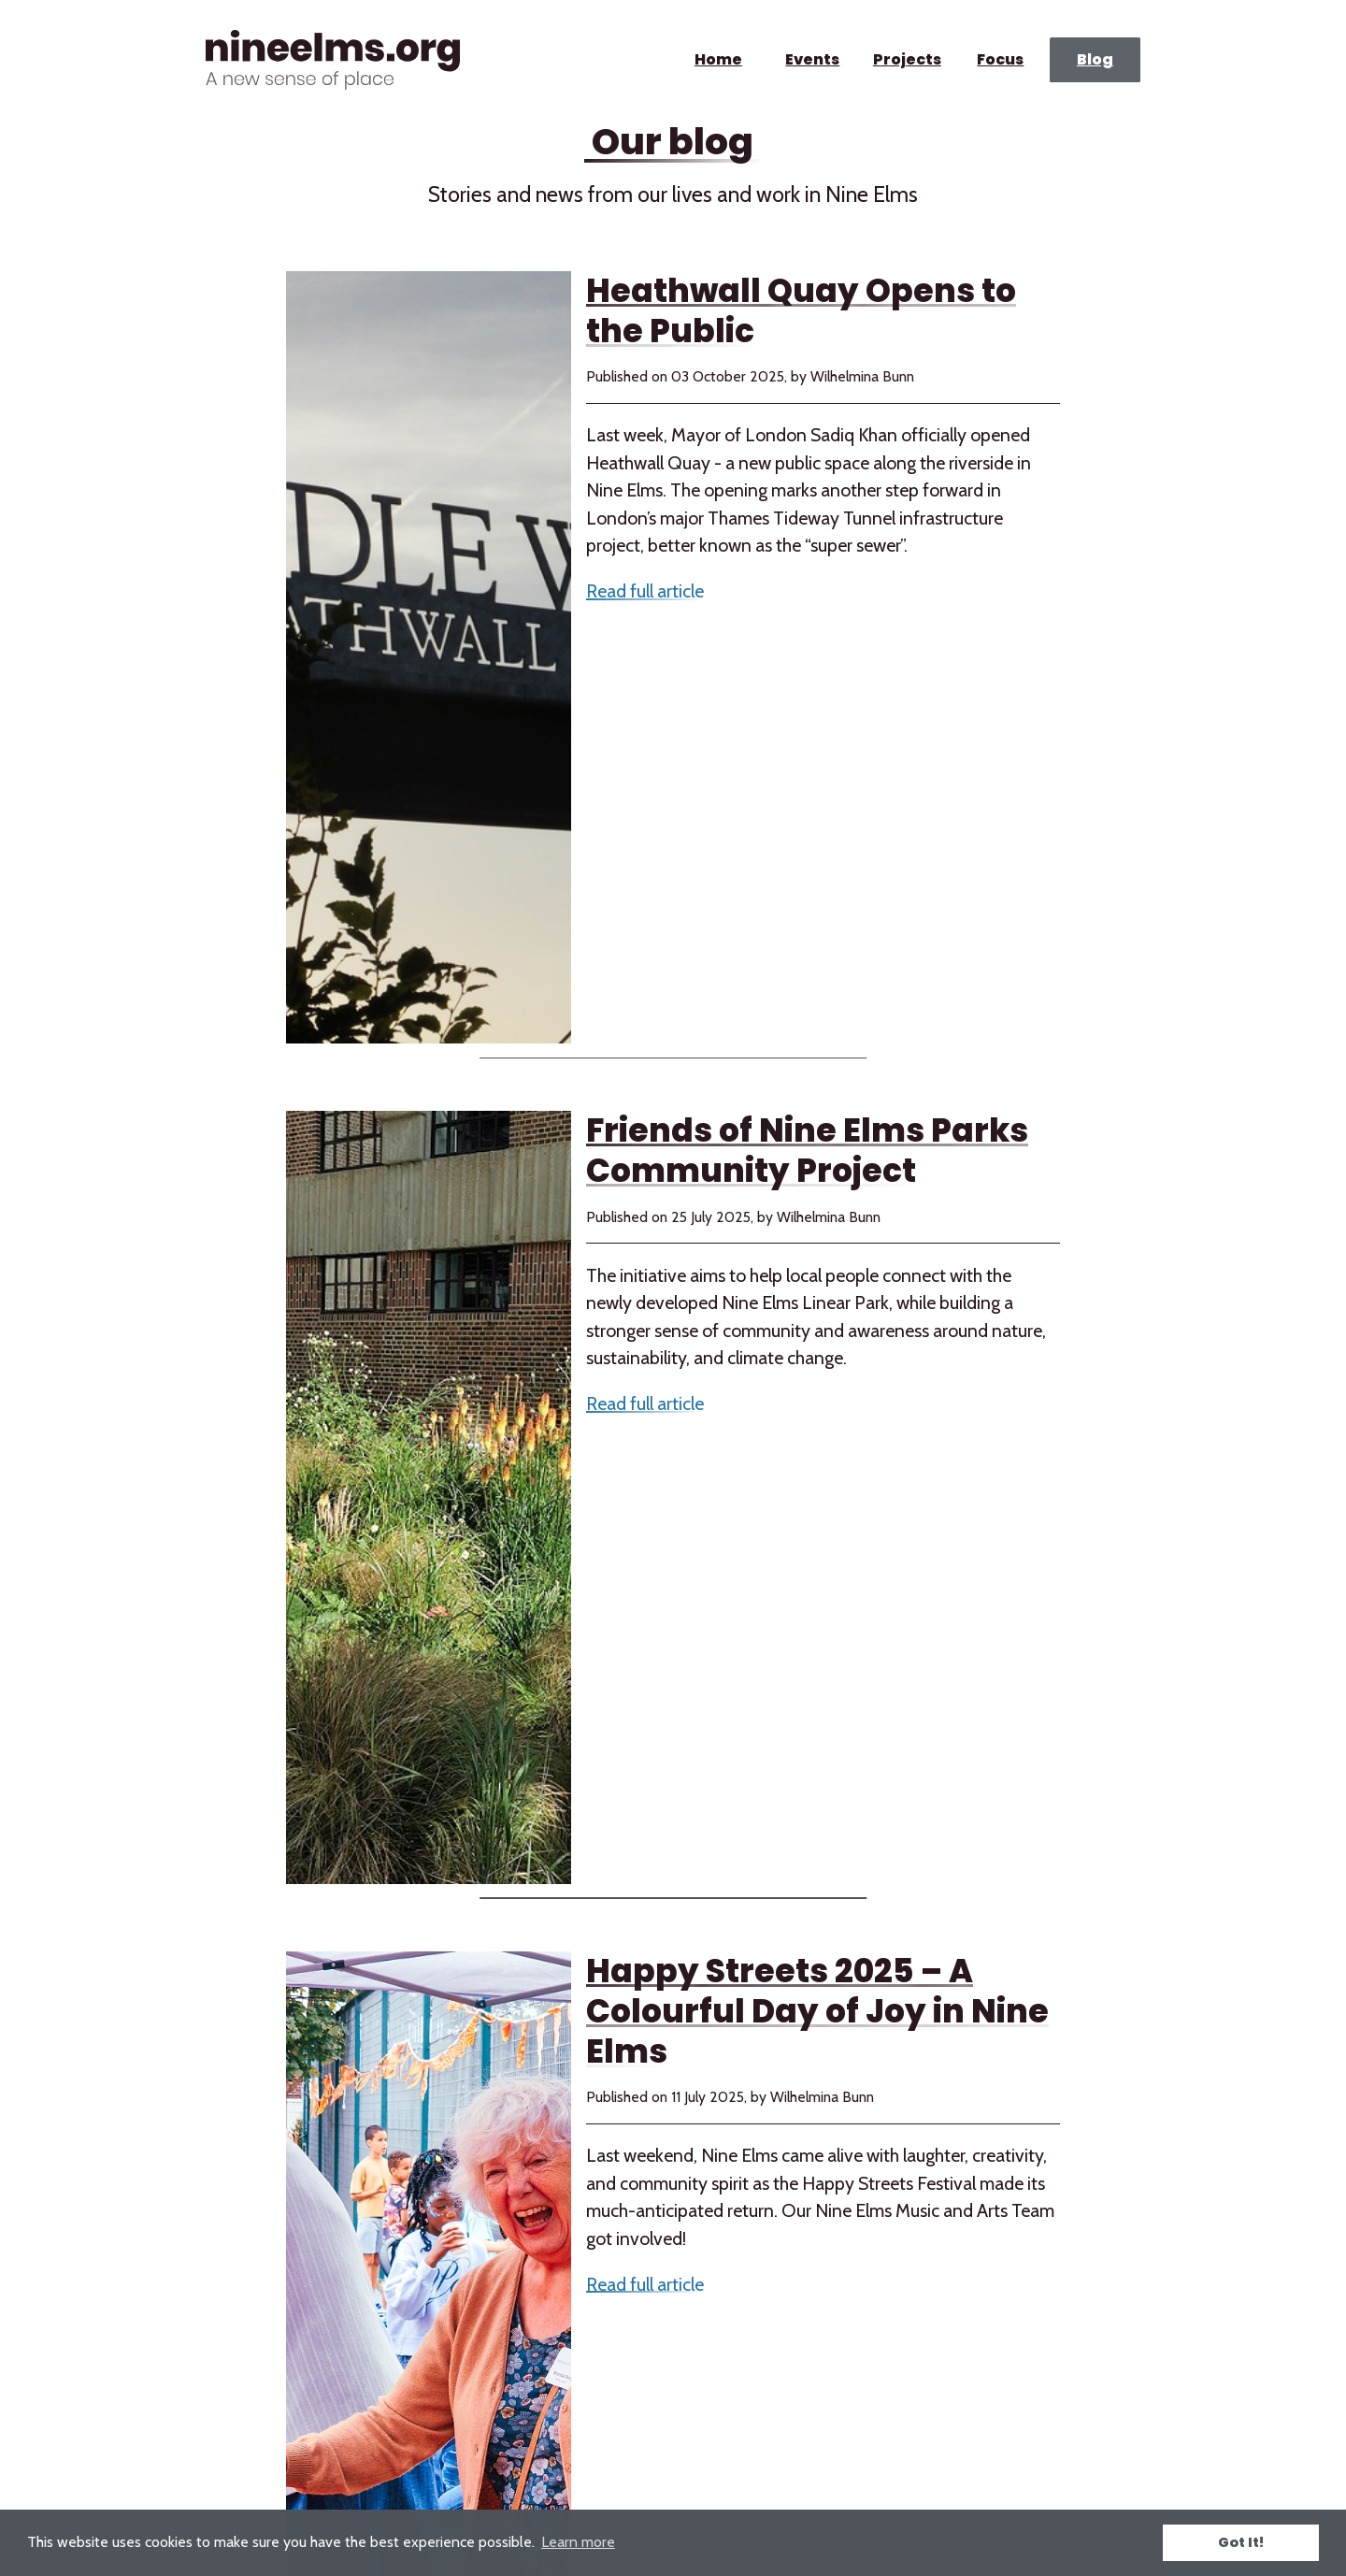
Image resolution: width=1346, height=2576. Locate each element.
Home (718, 59)
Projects (906, 59)
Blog (1095, 59)
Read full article (645, 591)
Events (812, 59)
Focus (1001, 59)
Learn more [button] (578, 2542)
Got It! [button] (1241, 2542)
